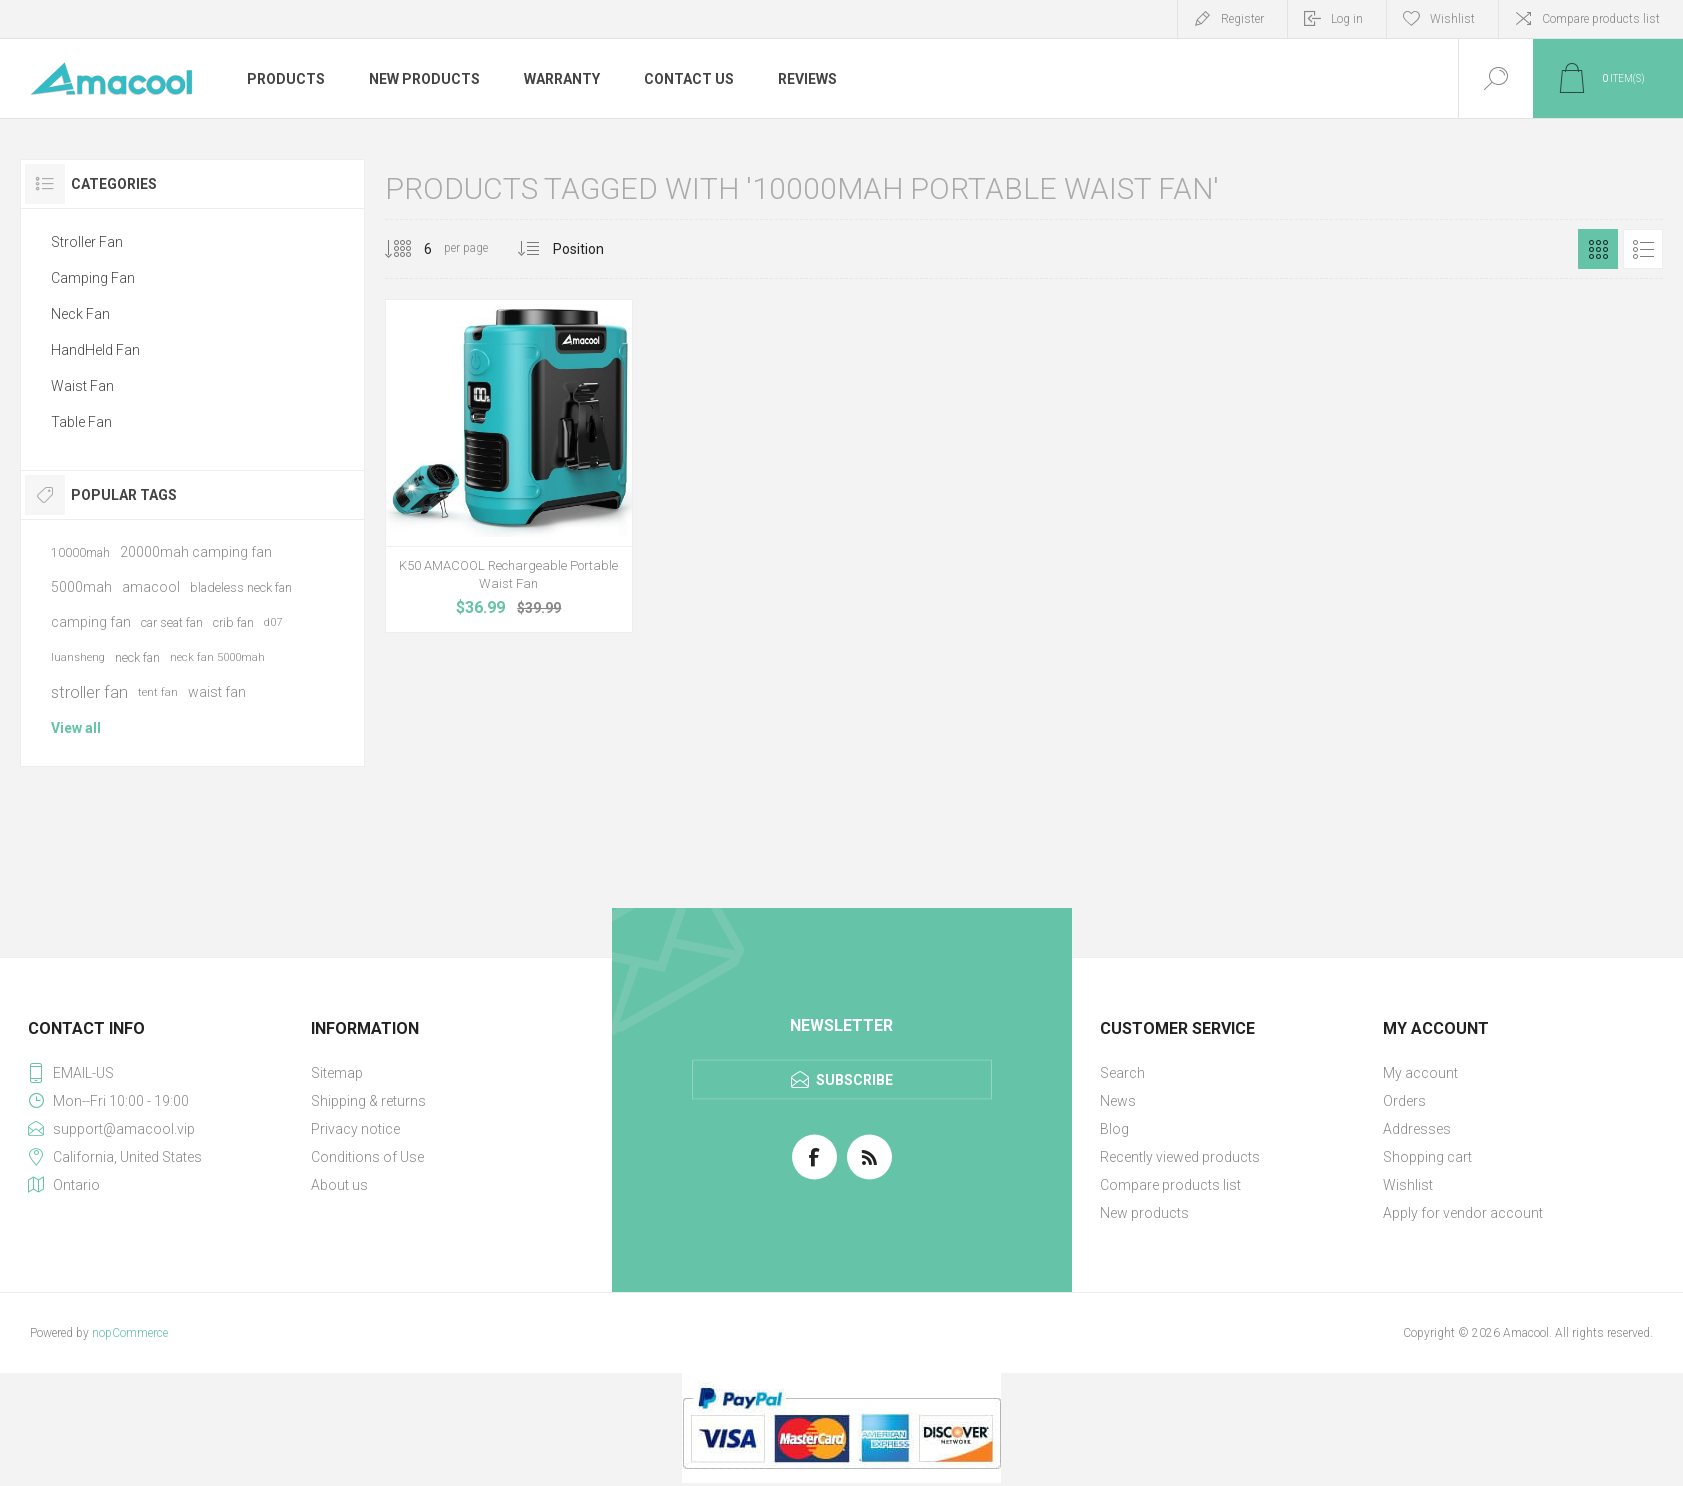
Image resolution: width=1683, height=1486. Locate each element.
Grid (1598, 249)
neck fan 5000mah (217, 657)
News (1118, 1101)
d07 (273, 622)
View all (76, 728)
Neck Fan (80, 314)
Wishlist (1408, 1185)
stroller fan (89, 692)
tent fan (158, 692)
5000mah (81, 587)
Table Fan (81, 422)
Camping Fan (93, 278)
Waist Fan (82, 386)
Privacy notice (355, 1129)
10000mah (80, 552)
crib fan (233, 622)
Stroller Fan (87, 242)
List (1643, 249)
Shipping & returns (368, 1101)
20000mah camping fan (196, 552)
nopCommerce (130, 1333)
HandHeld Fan (95, 350)
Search (1122, 1073)
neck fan (137, 657)
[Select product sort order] (593, 249)
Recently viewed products (1180, 1157)
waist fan (217, 692)
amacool (151, 587)
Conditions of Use (367, 1157)
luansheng (78, 657)
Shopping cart (1427, 1157)
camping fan (91, 622)
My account (1420, 1073)
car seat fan (172, 622)
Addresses (1417, 1129)
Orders (1404, 1101)
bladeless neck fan (241, 587)
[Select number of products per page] (413, 249)
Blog (1114, 1129)
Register (1242, 19)
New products (1144, 1213)
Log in (1347, 19)
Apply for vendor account (1463, 1213)
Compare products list (1601, 19)
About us (339, 1185)
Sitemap (337, 1073)
